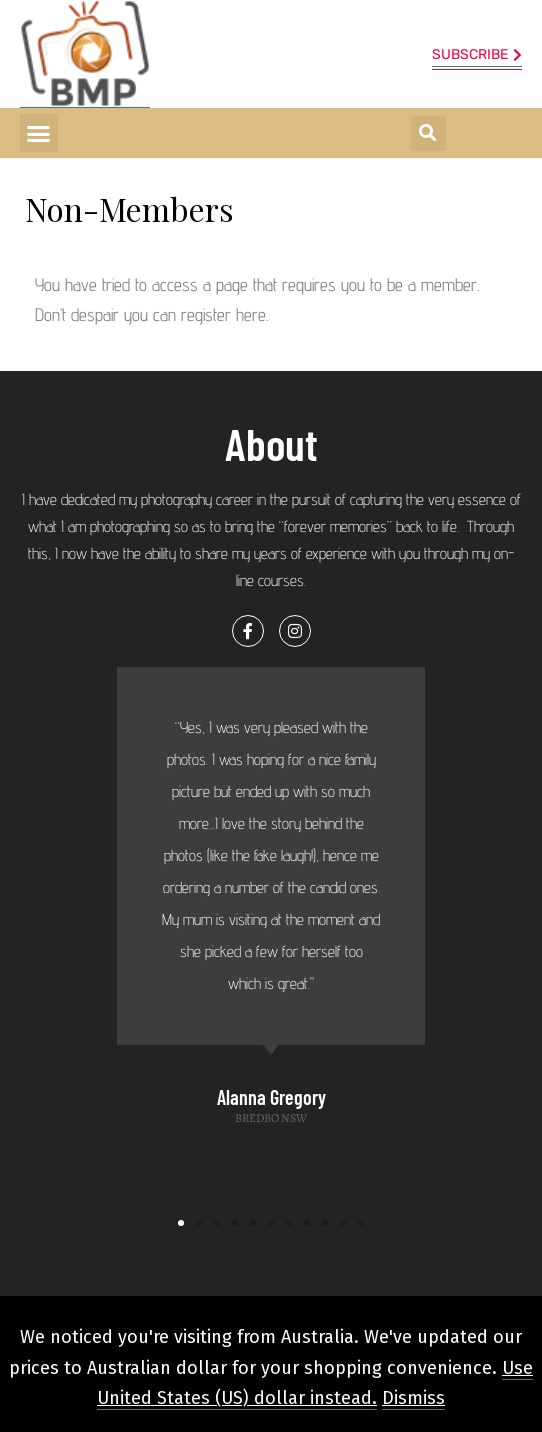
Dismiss (413, 1398)
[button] (39, 133)
